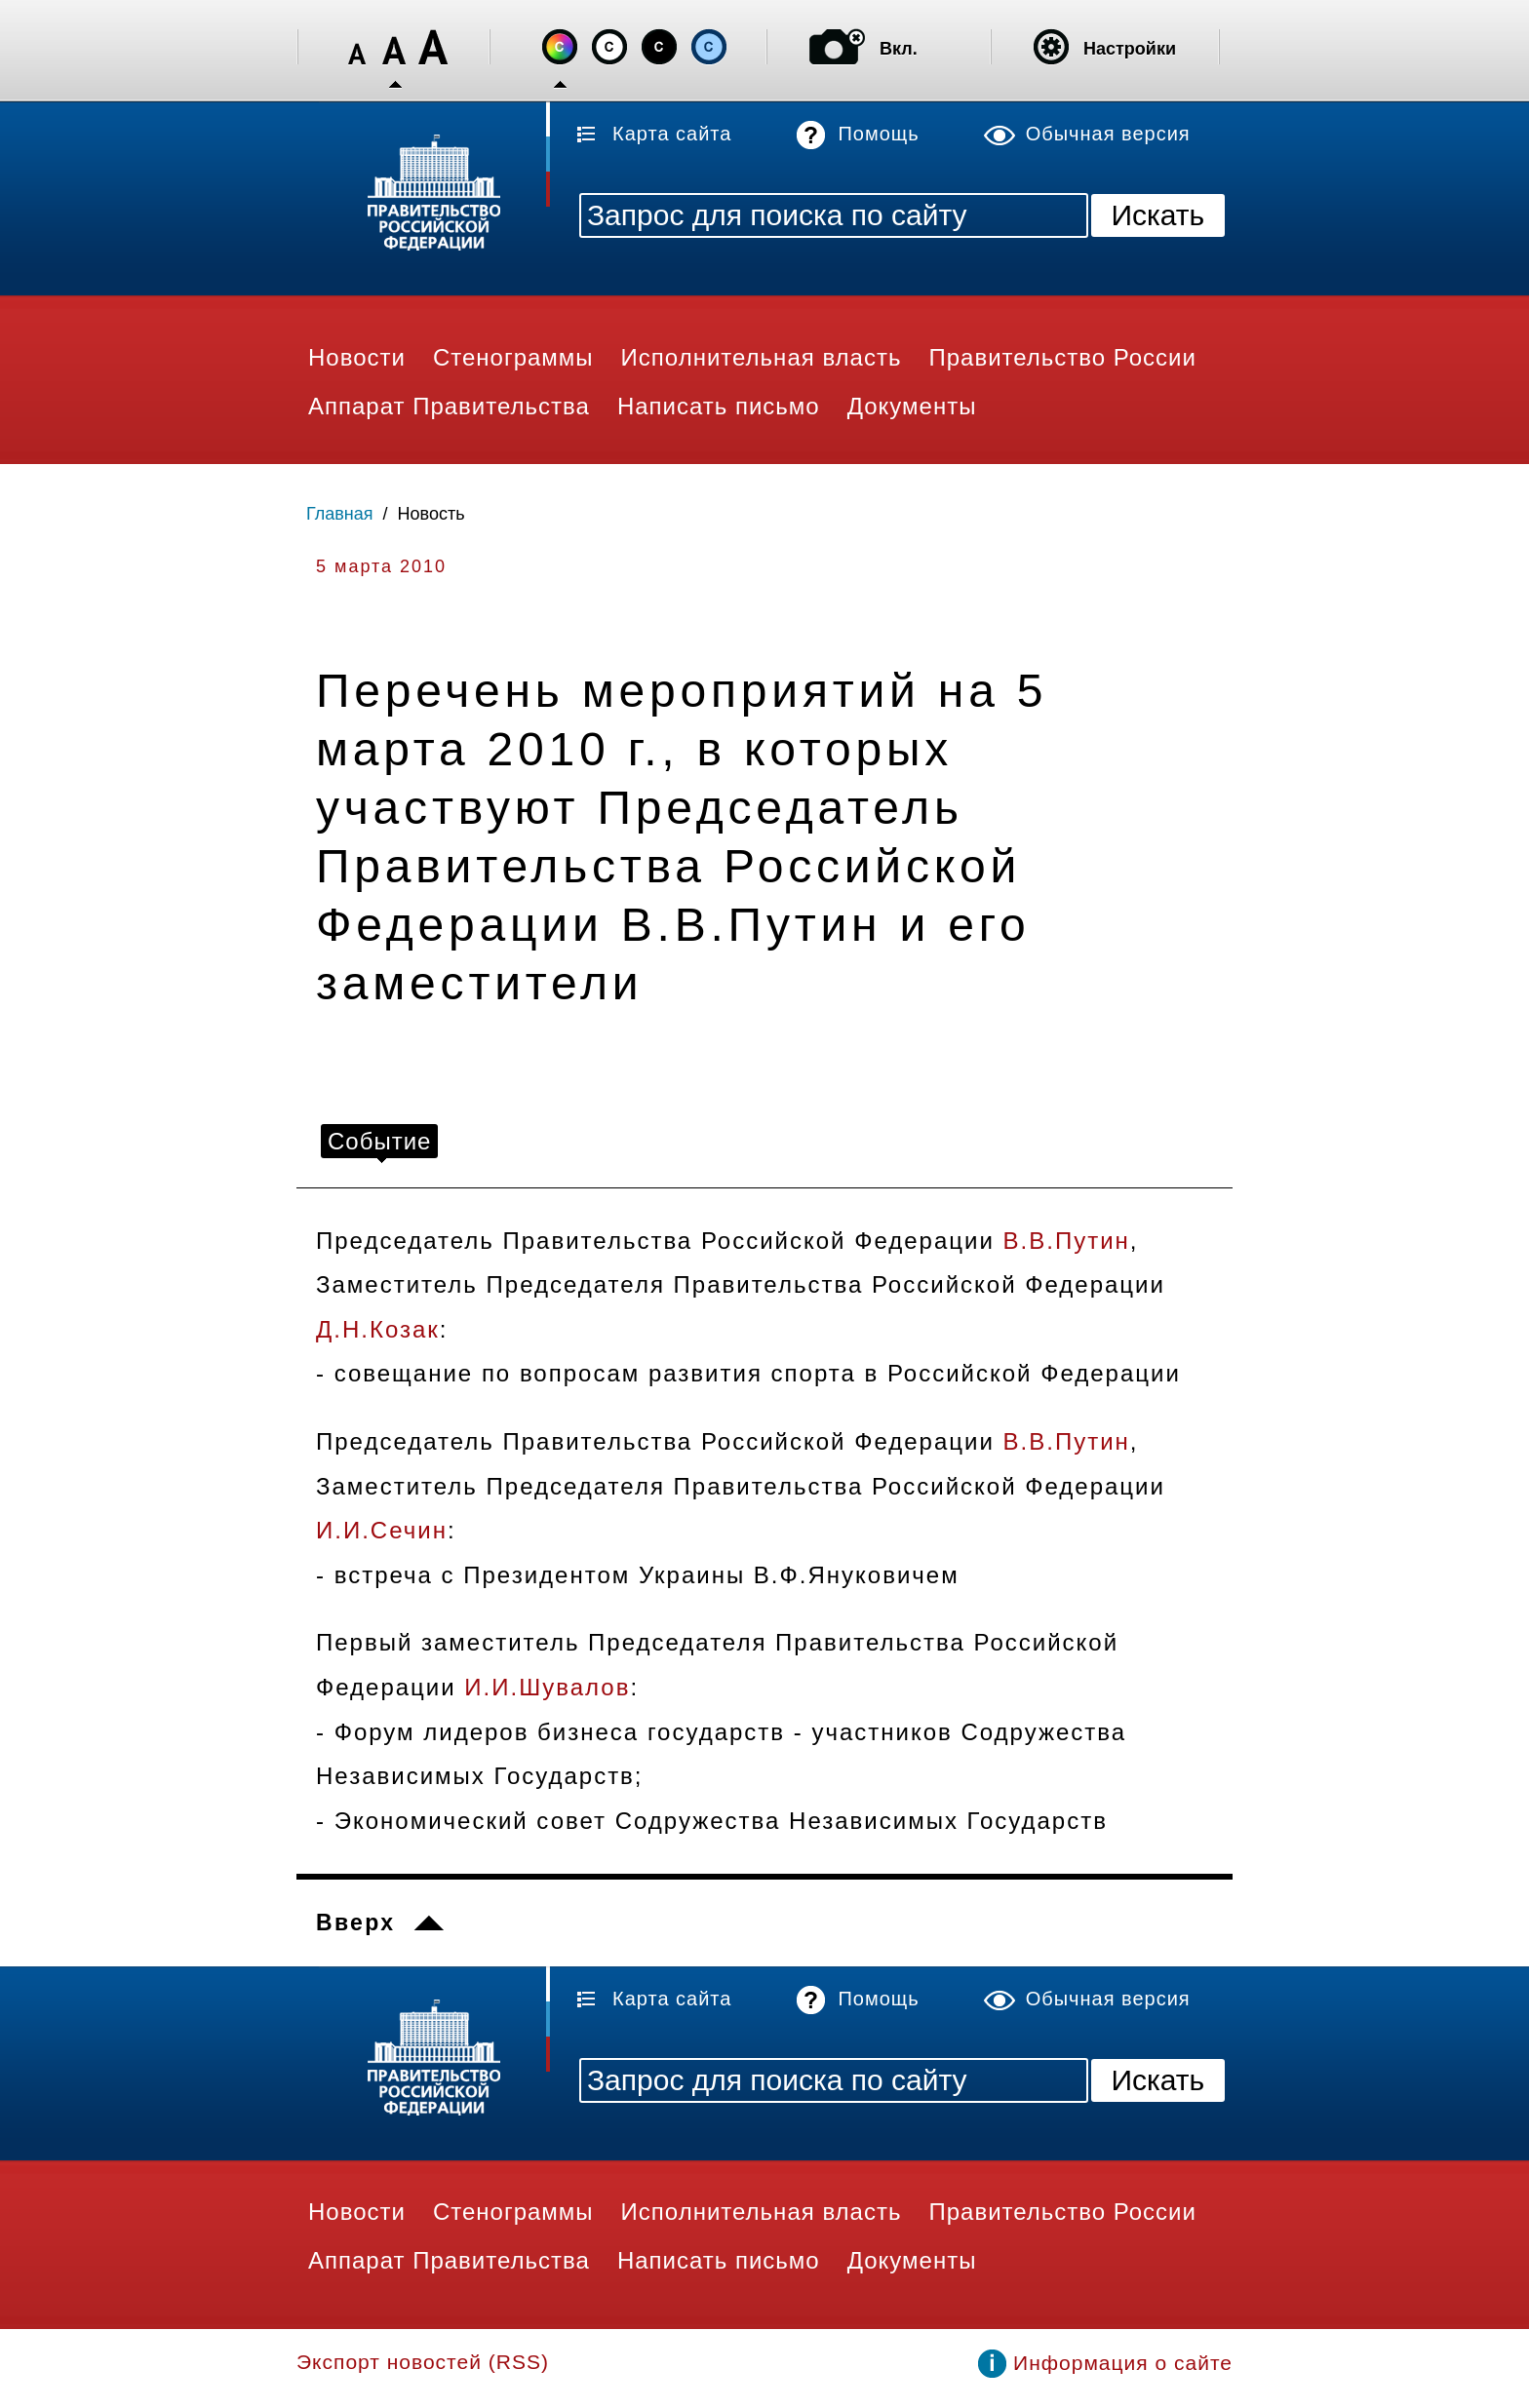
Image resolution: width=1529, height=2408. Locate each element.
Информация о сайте (1123, 2362)
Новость (431, 514)
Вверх (355, 1922)
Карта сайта (671, 133)
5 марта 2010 (381, 566)
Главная (339, 514)
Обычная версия (1108, 133)
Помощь (878, 133)
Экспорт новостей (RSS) (422, 2361)
